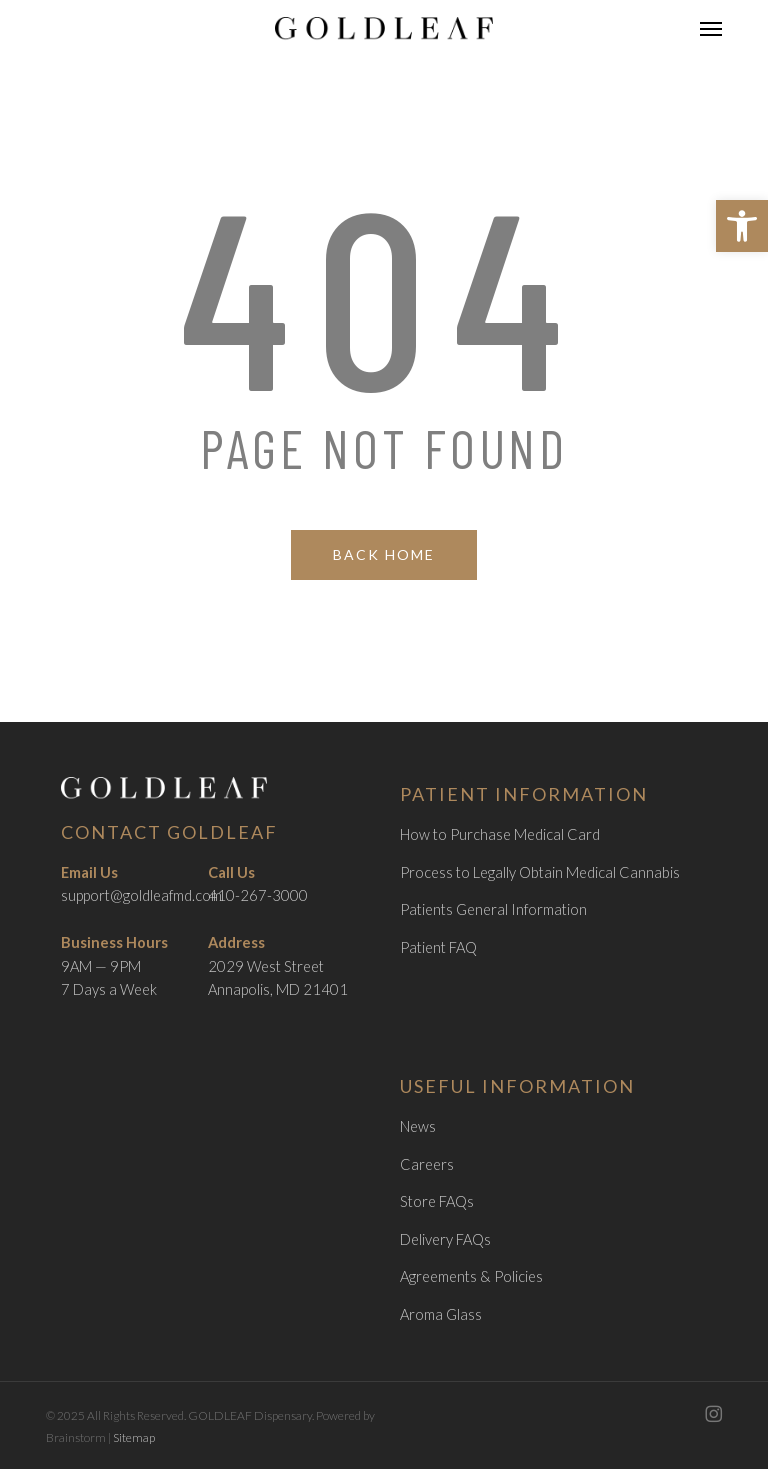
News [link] (418, 1126)
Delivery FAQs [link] (445, 1239)
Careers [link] (427, 1164)
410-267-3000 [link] (258, 895)
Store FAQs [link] (437, 1201)
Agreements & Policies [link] (471, 1276)
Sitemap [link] (134, 1437)
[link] (742, 226)
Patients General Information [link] (493, 909)
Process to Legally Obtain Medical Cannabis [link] (540, 872)
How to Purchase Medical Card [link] (500, 834)
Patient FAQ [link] (438, 947)
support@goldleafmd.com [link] (141, 895)
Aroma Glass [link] (441, 1314)
